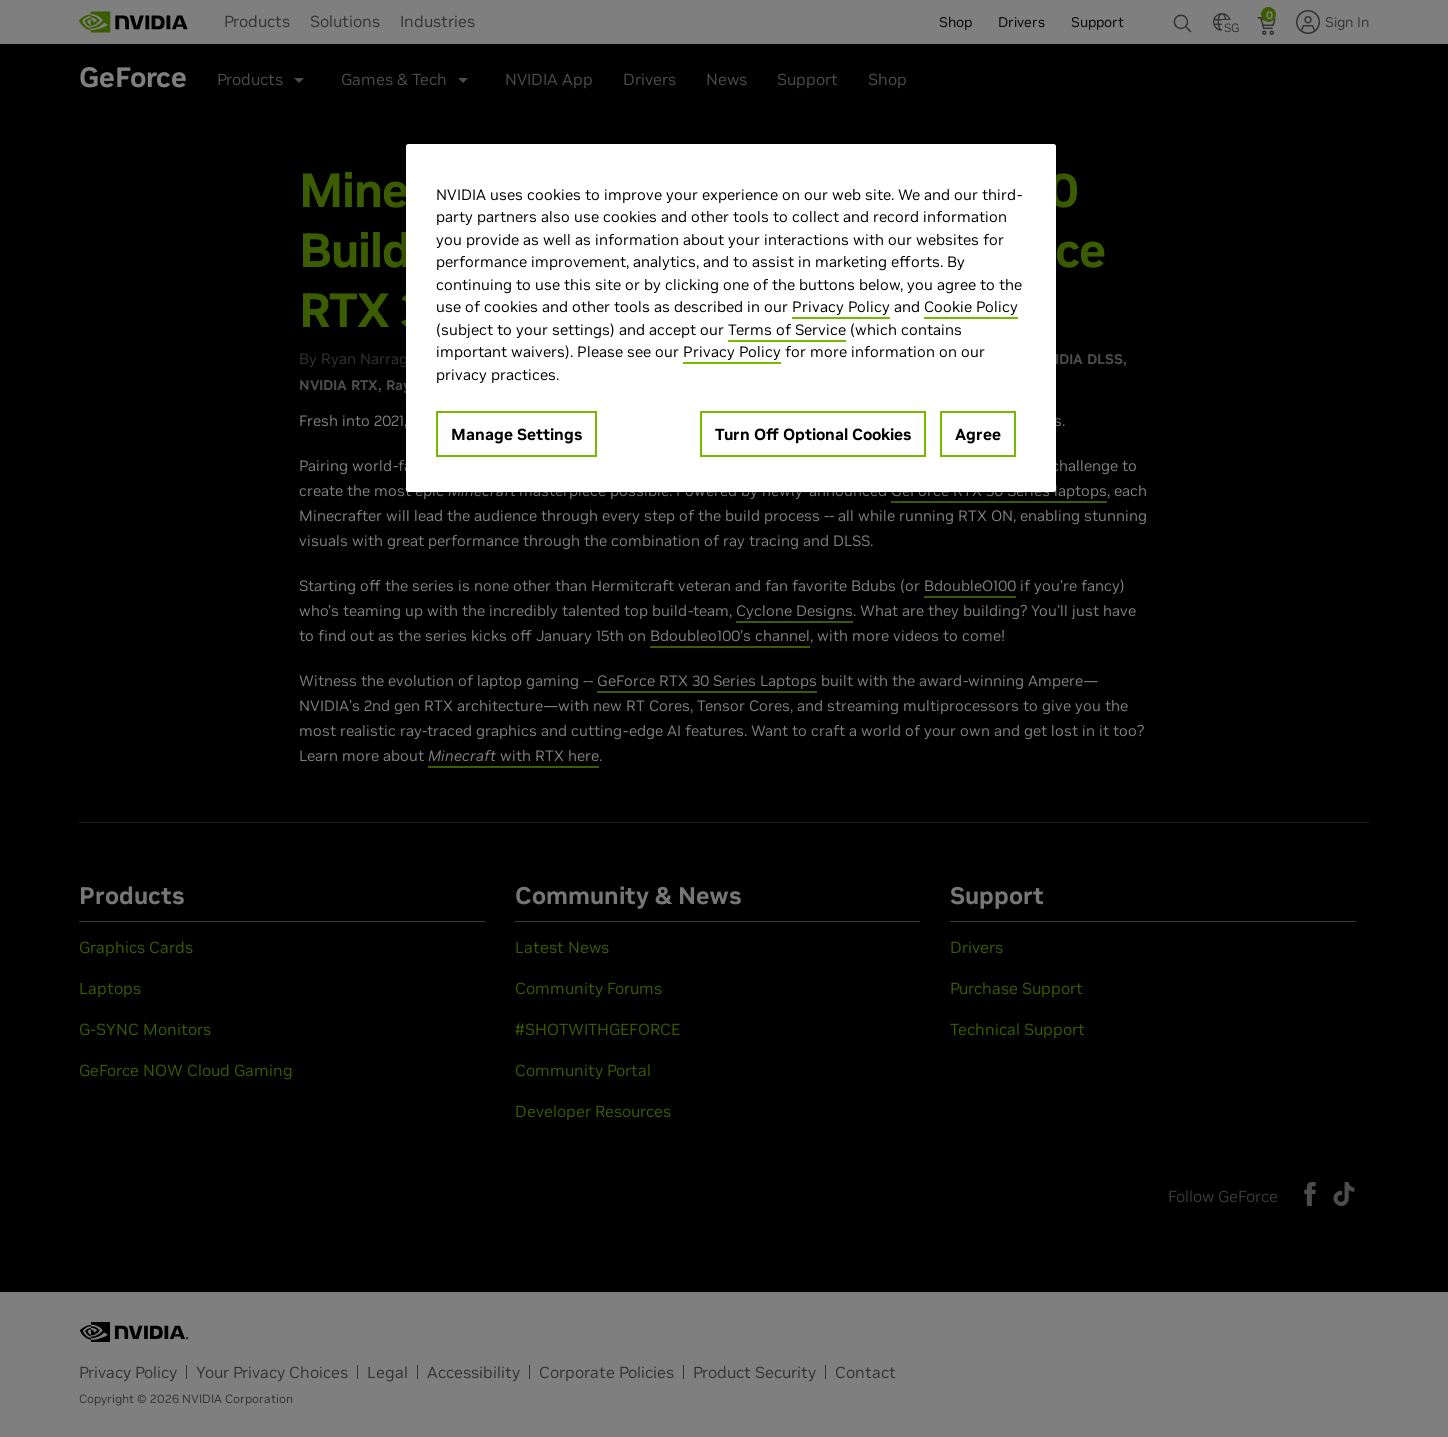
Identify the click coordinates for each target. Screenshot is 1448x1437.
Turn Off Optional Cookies (813, 434)
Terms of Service (787, 329)
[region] (731, 318)
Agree (978, 434)
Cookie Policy (971, 306)
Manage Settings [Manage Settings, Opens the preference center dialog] (516, 434)
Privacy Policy (841, 306)
